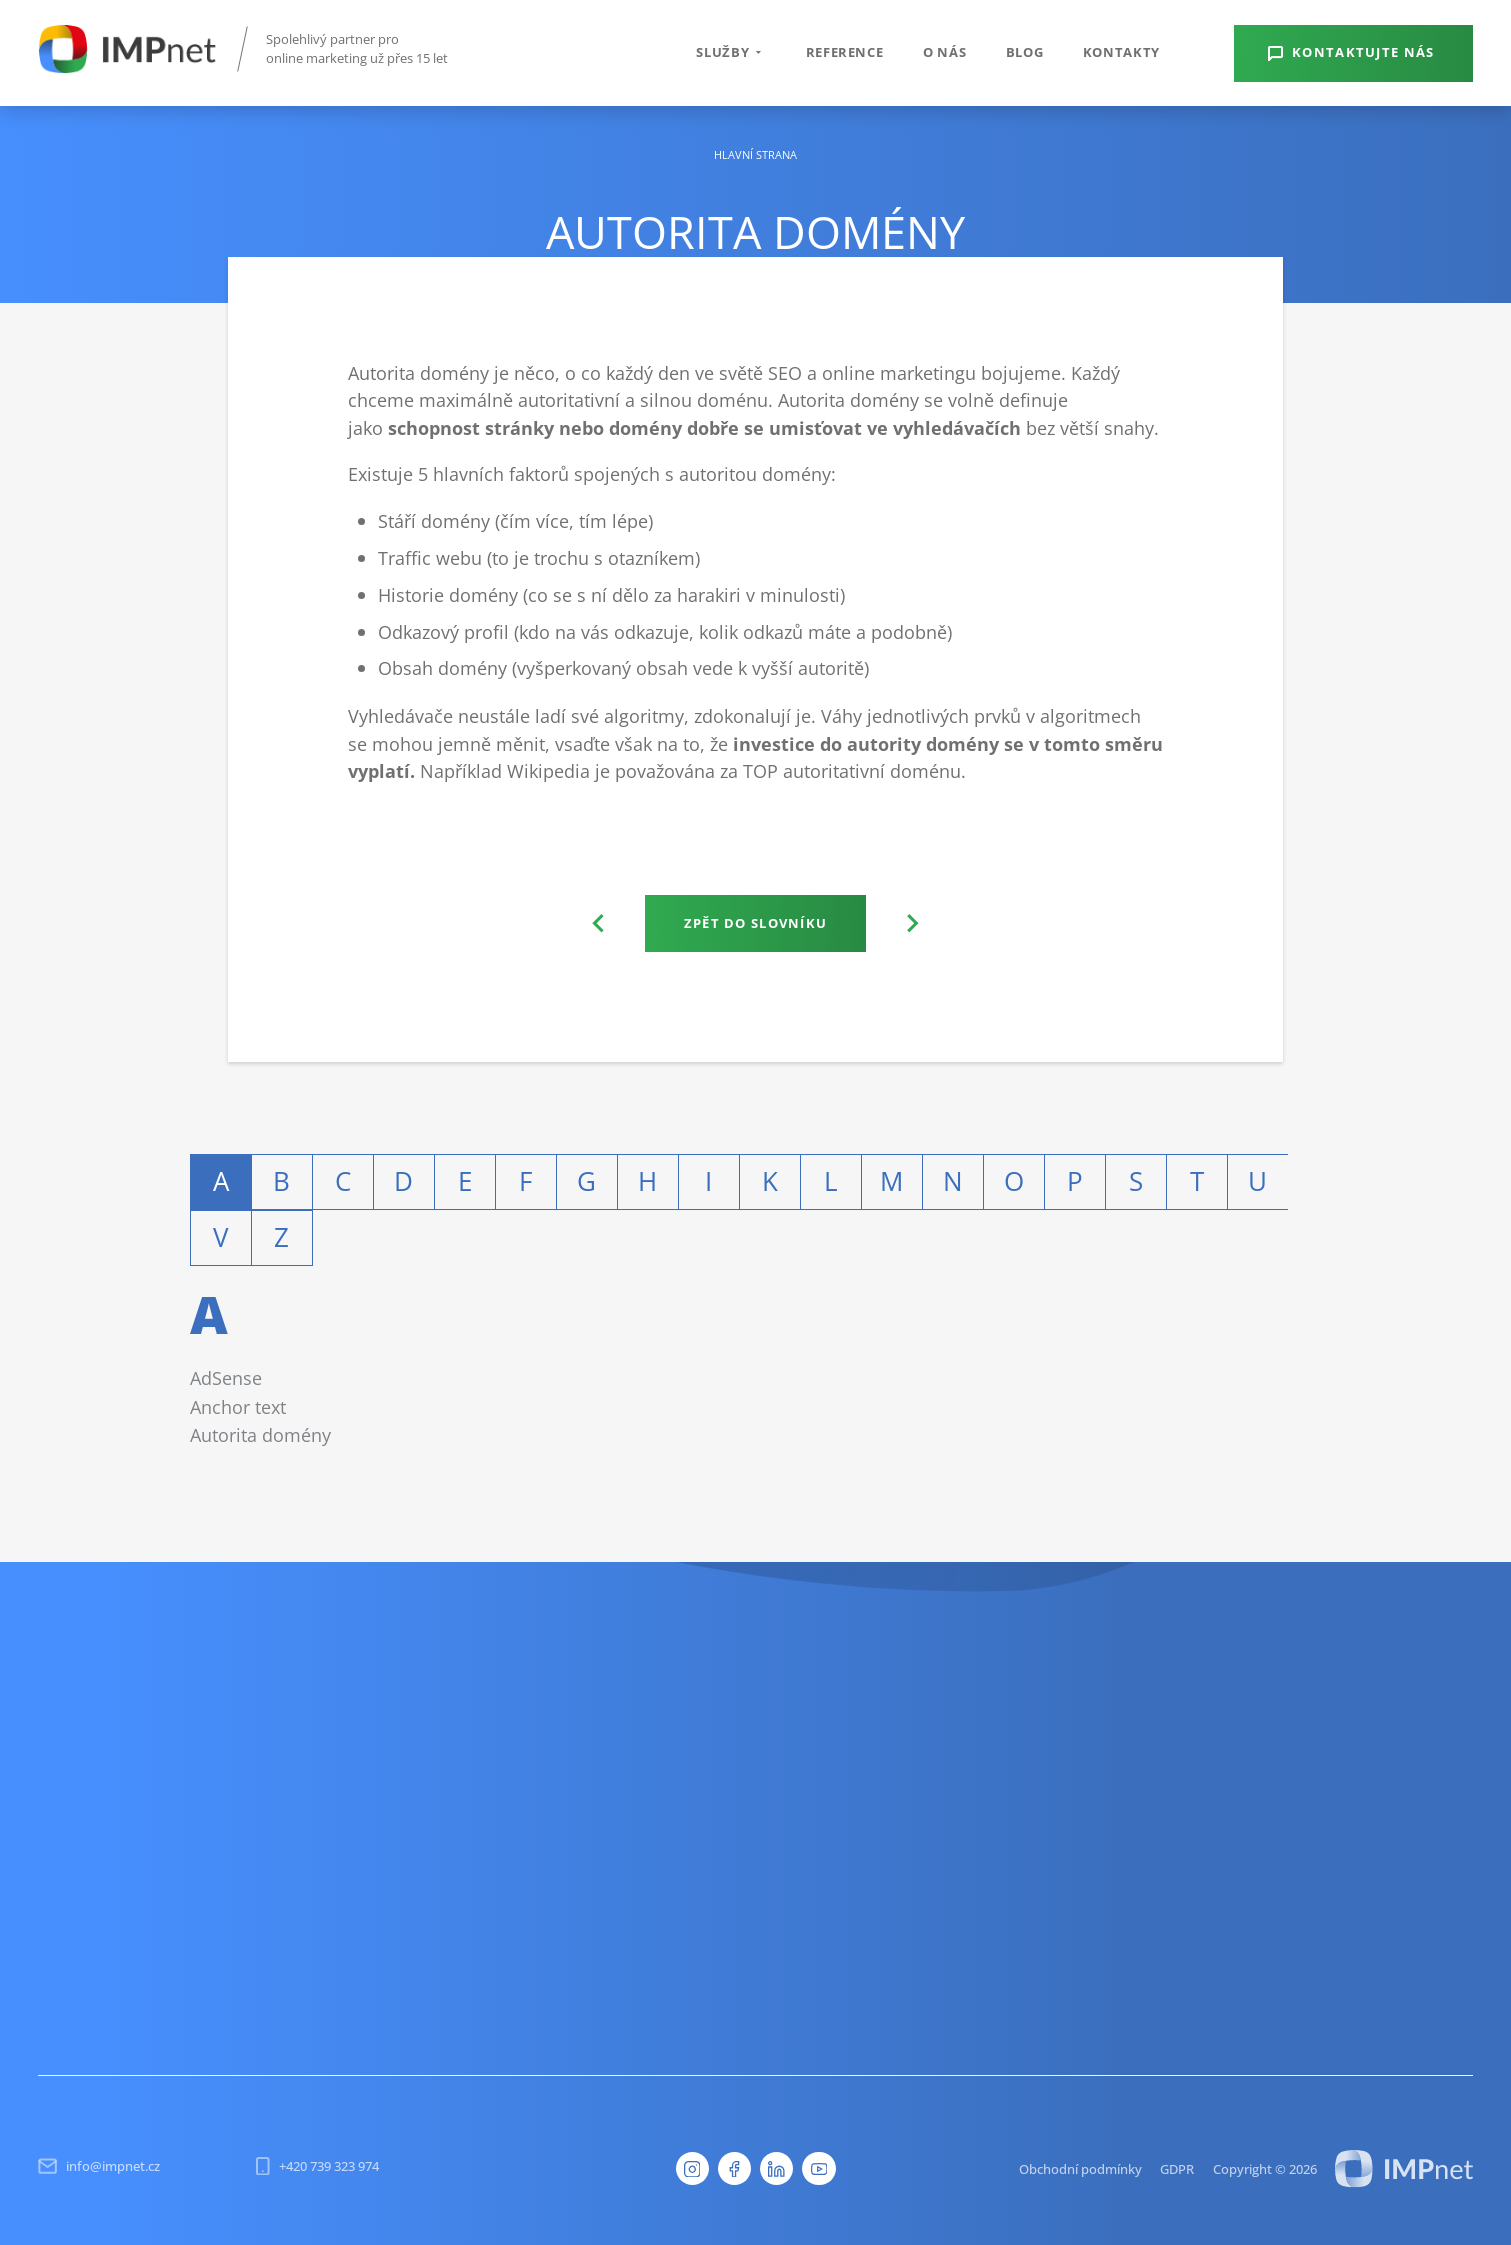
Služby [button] (731, 52)
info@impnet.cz (99, 2166)
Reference (845, 52)
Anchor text (238, 1406)
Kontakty (1121, 52)
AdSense (226, 1377)
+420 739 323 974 (317, 2166)
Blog (1025, 52)
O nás (944, 52)
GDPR (1177, 2169)
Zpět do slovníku (756, 923)
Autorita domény (260, 1434)
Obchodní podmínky (1080, 2169)
